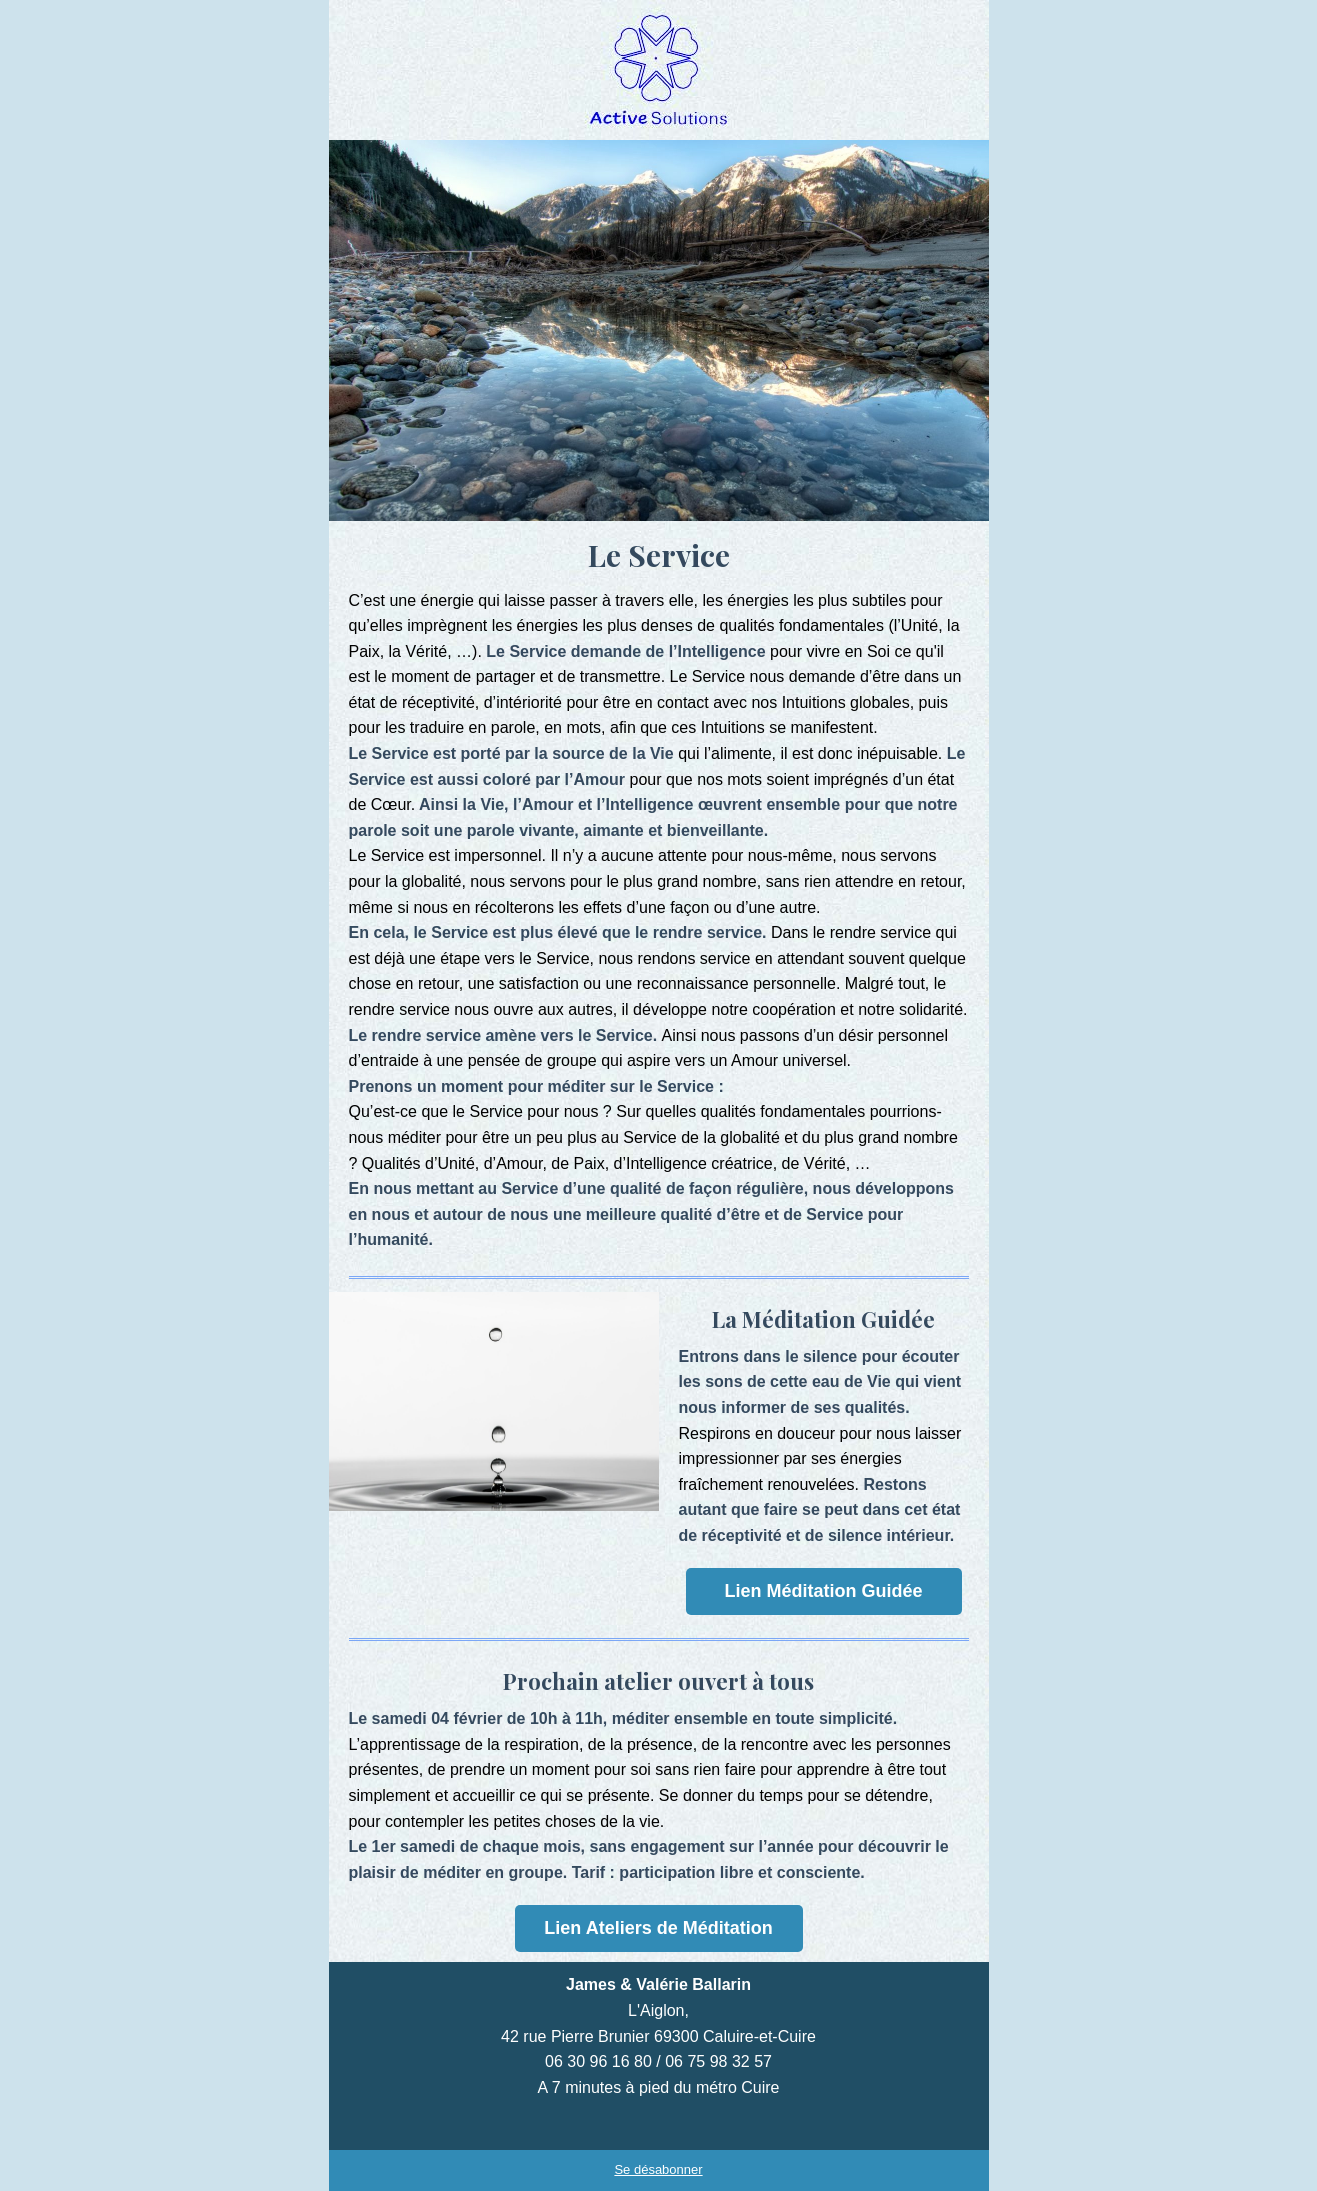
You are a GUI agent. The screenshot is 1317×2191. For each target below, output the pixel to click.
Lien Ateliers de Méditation (658, 1928)
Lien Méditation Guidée (823, 1591)
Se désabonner (658, 2169)
